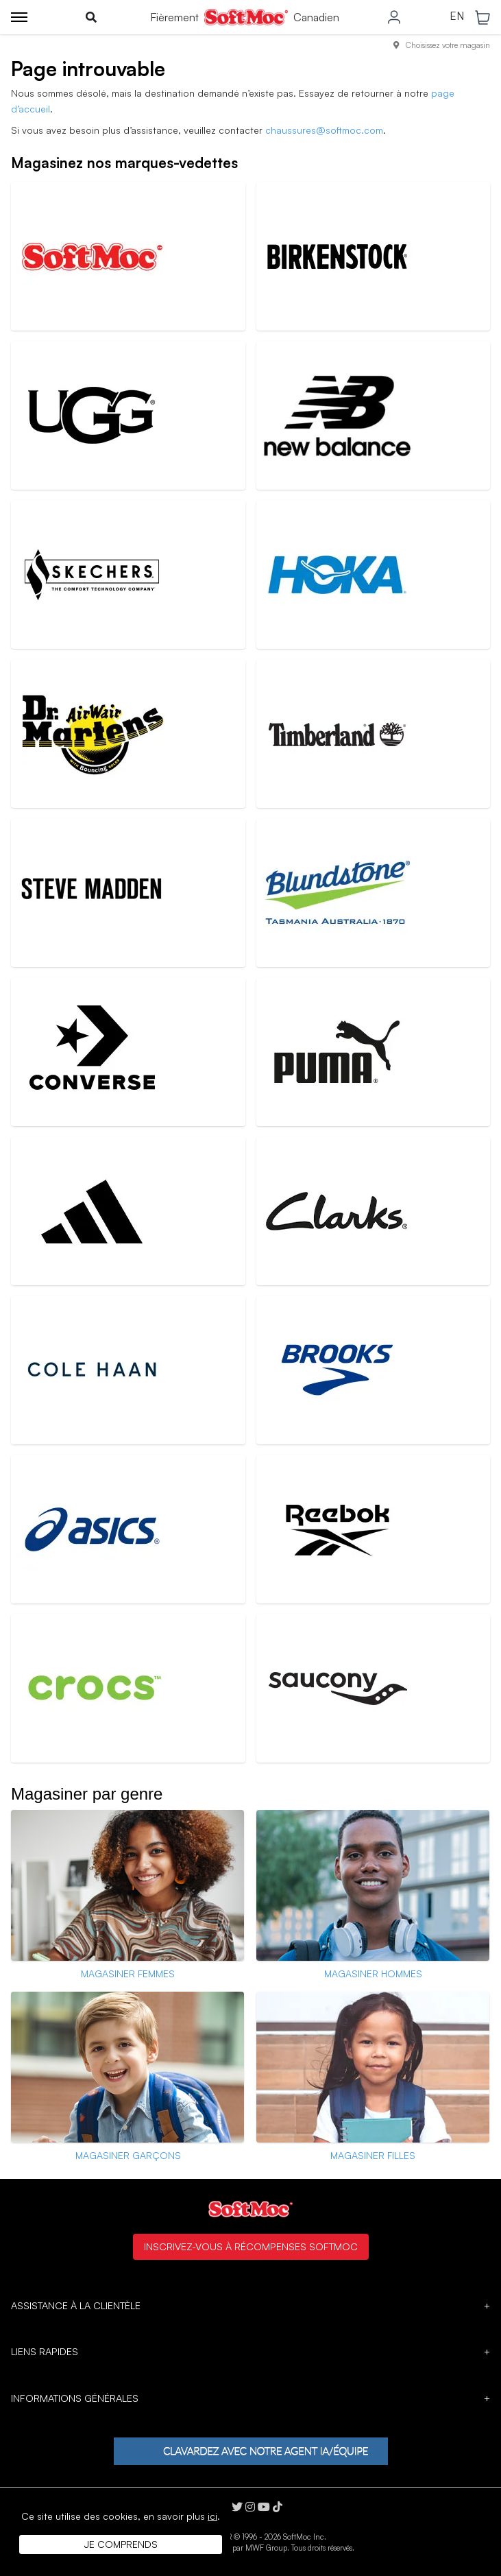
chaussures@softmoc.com (324, 130)
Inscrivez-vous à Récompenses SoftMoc (251, 2246)
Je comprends (121, 2544)
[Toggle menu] (19, 17)
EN (457, 16)
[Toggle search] (91, 17)
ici (212, 2516)
